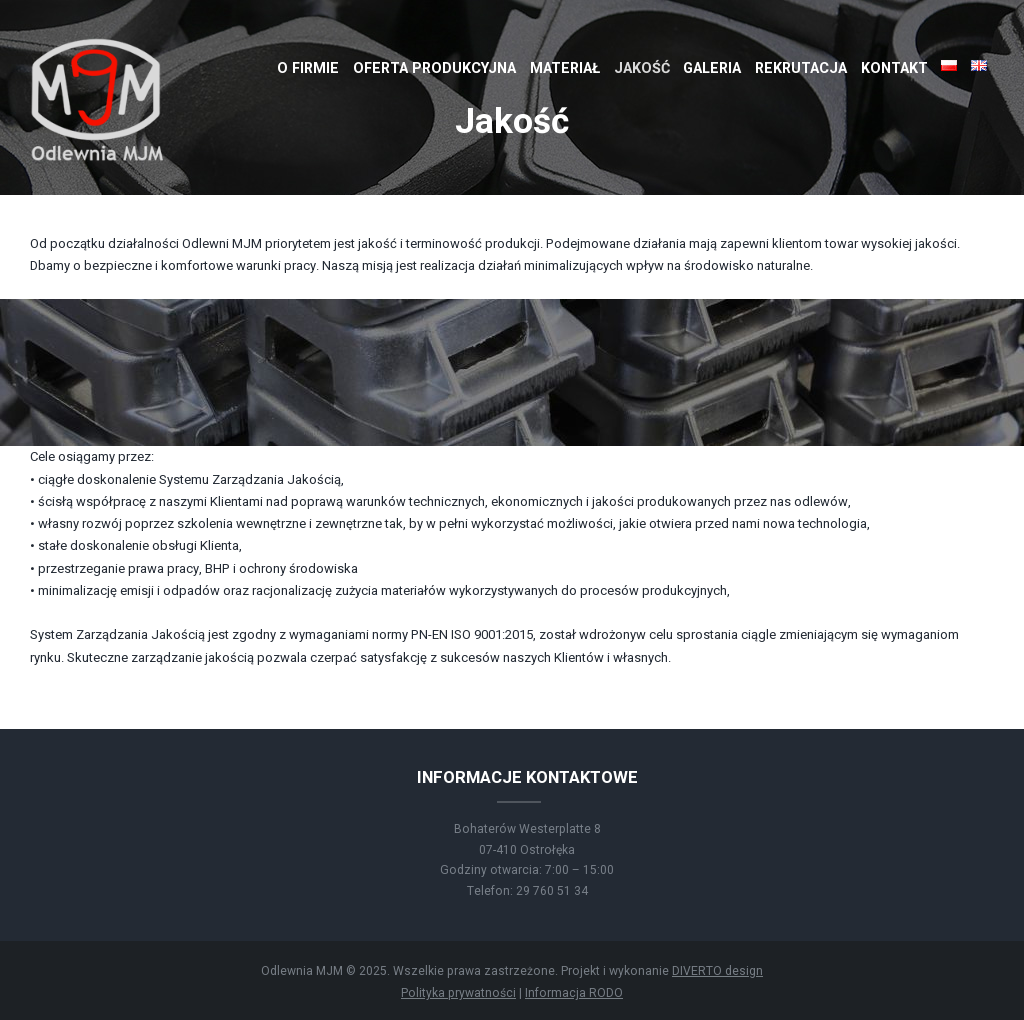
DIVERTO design (717, 971)
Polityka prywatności (458, 993)
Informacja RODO (574, 993)
